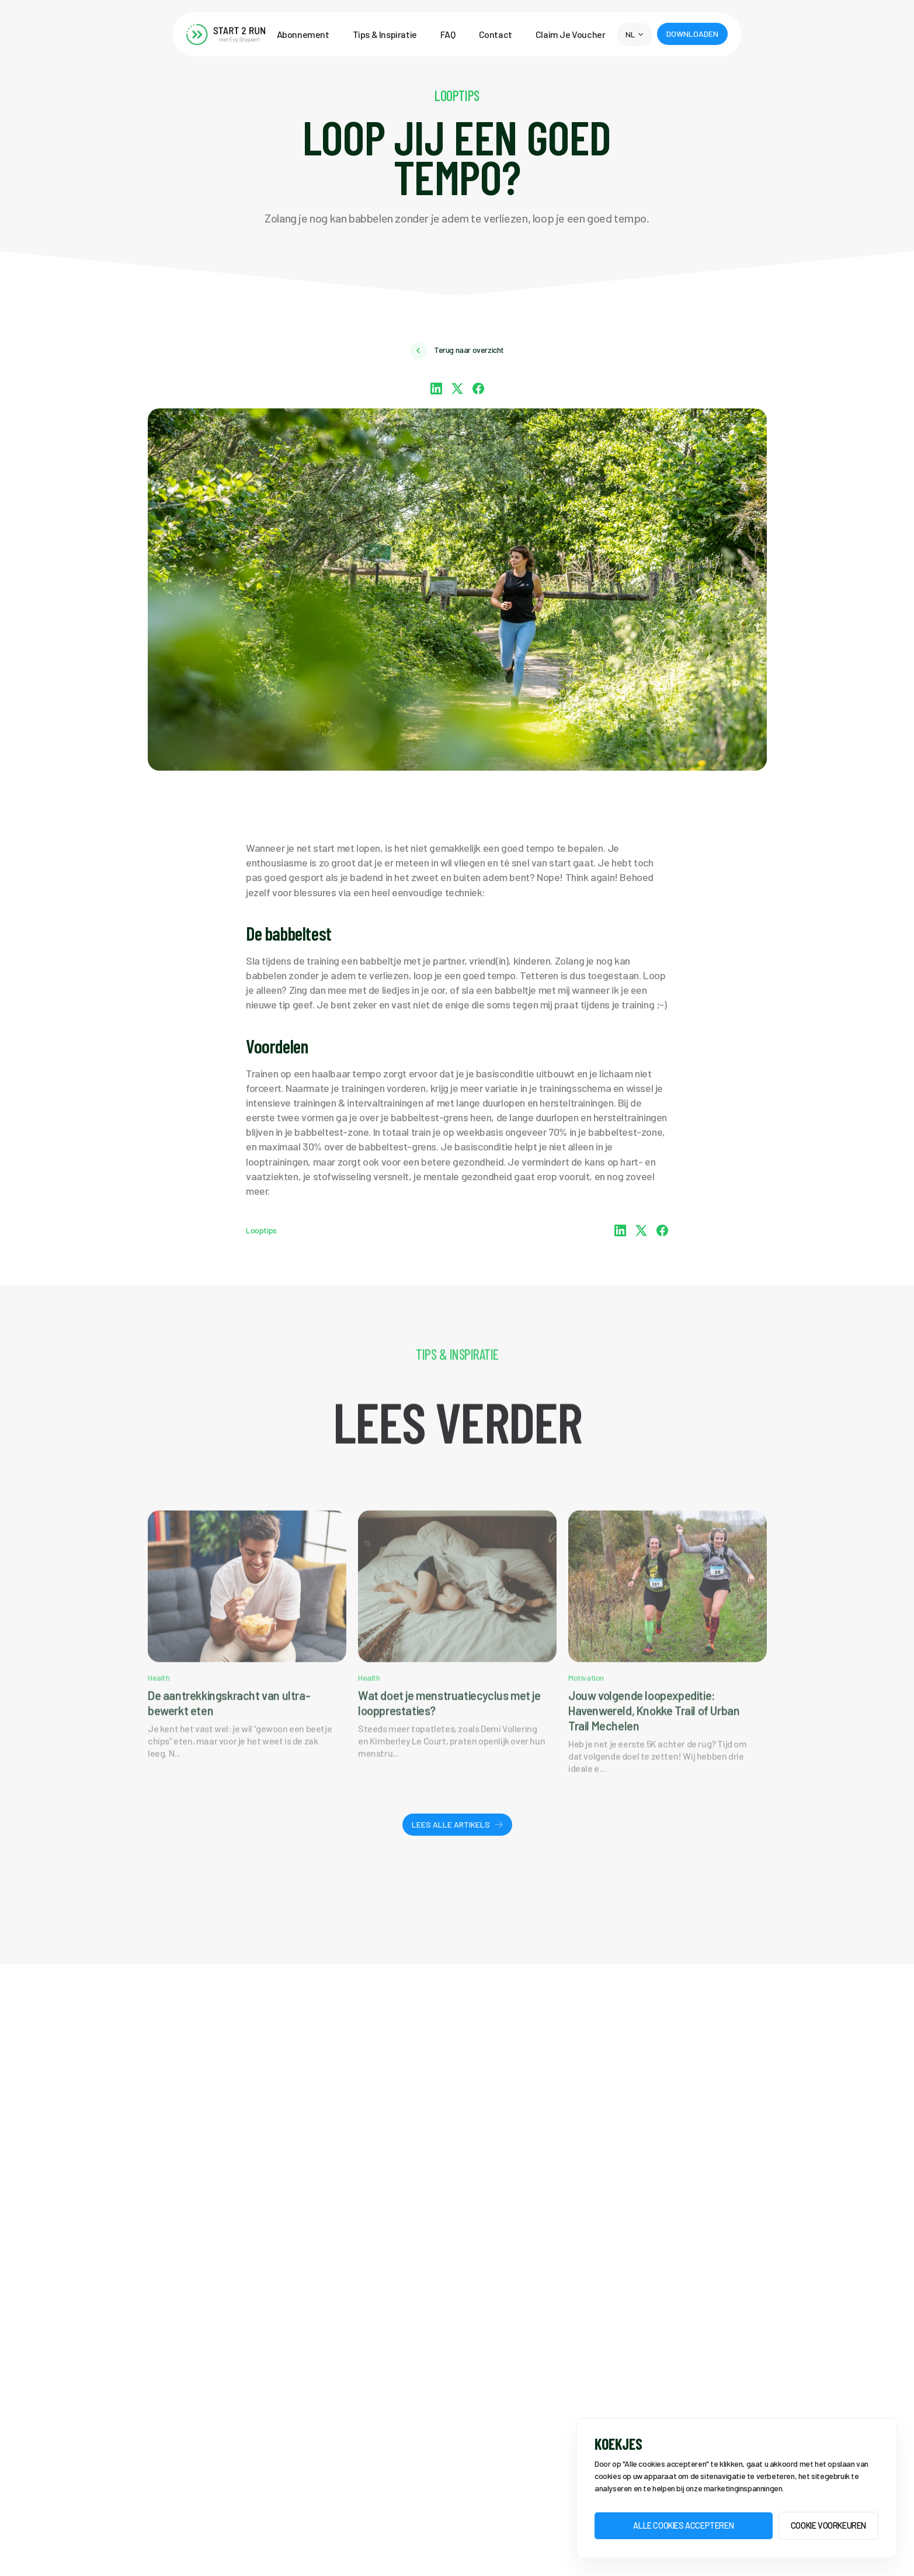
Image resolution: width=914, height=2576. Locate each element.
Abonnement (303, 34)
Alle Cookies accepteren (683, 2525)
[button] (634, 34)
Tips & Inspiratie (385, 34)
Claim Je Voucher (571, 34)
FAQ (448, 34)
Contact (495, 34)
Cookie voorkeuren (828, 2525)
